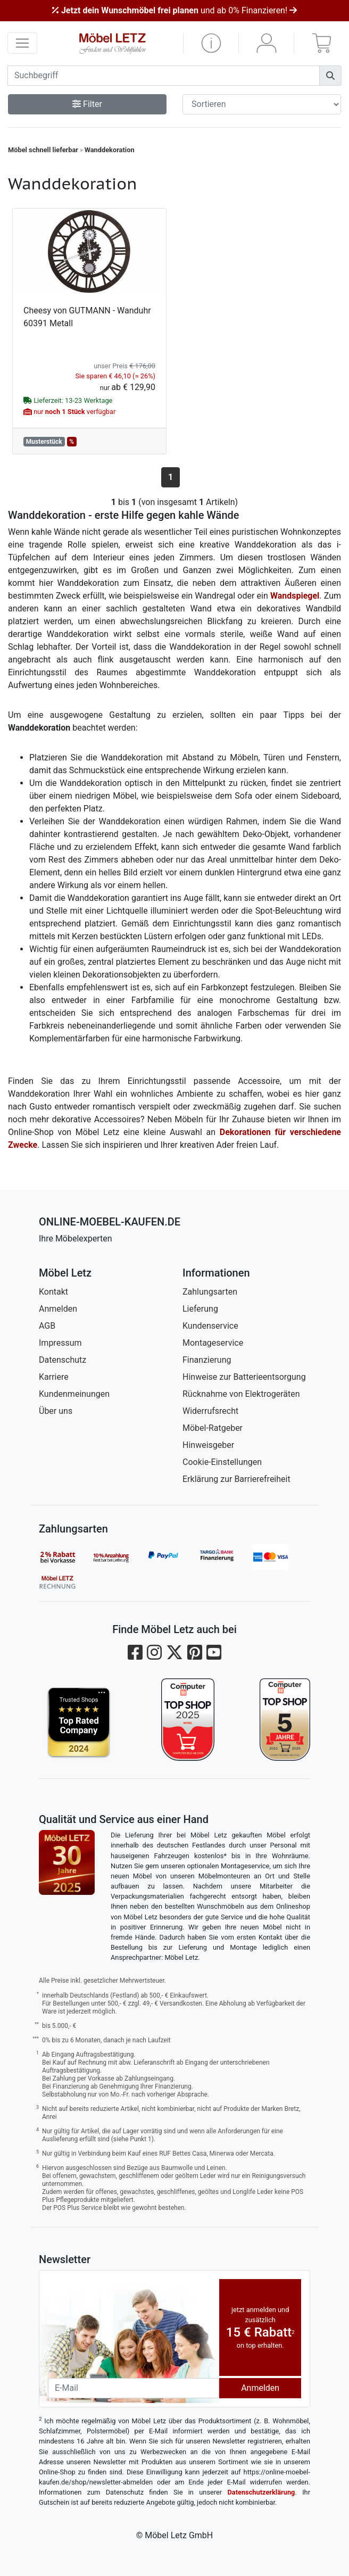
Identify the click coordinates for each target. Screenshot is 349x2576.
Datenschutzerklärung (261, 2492)
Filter (87, 104)
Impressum (60, 1343)
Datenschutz (62, 1360)
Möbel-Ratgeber (212, 1428)
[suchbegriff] (163, 75)
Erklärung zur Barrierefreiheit (236, 1479)
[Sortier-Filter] (261, 104)
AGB (47, 1326)
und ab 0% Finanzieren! (174, 10)
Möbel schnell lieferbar (43, 150)
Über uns (55, 1411)
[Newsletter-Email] (133, 2388)
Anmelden (58, 1309)
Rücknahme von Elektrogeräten (241, 1394)
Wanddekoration (110, 150)
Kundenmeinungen (74, 1394)
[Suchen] (330, 75)
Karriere (54, 1377)
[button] (211, 43)
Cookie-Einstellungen (222, 1462)
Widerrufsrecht (210, 1411)
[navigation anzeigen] (22, 43)
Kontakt (53, 1292)
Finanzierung (206, 1360)
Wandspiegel (294, 596)
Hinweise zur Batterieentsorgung (244, 1377)
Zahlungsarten (209, 1292)
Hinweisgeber (208, 1445)
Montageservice (212, 1343)
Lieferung (200, 1309)
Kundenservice (210, 1326)
